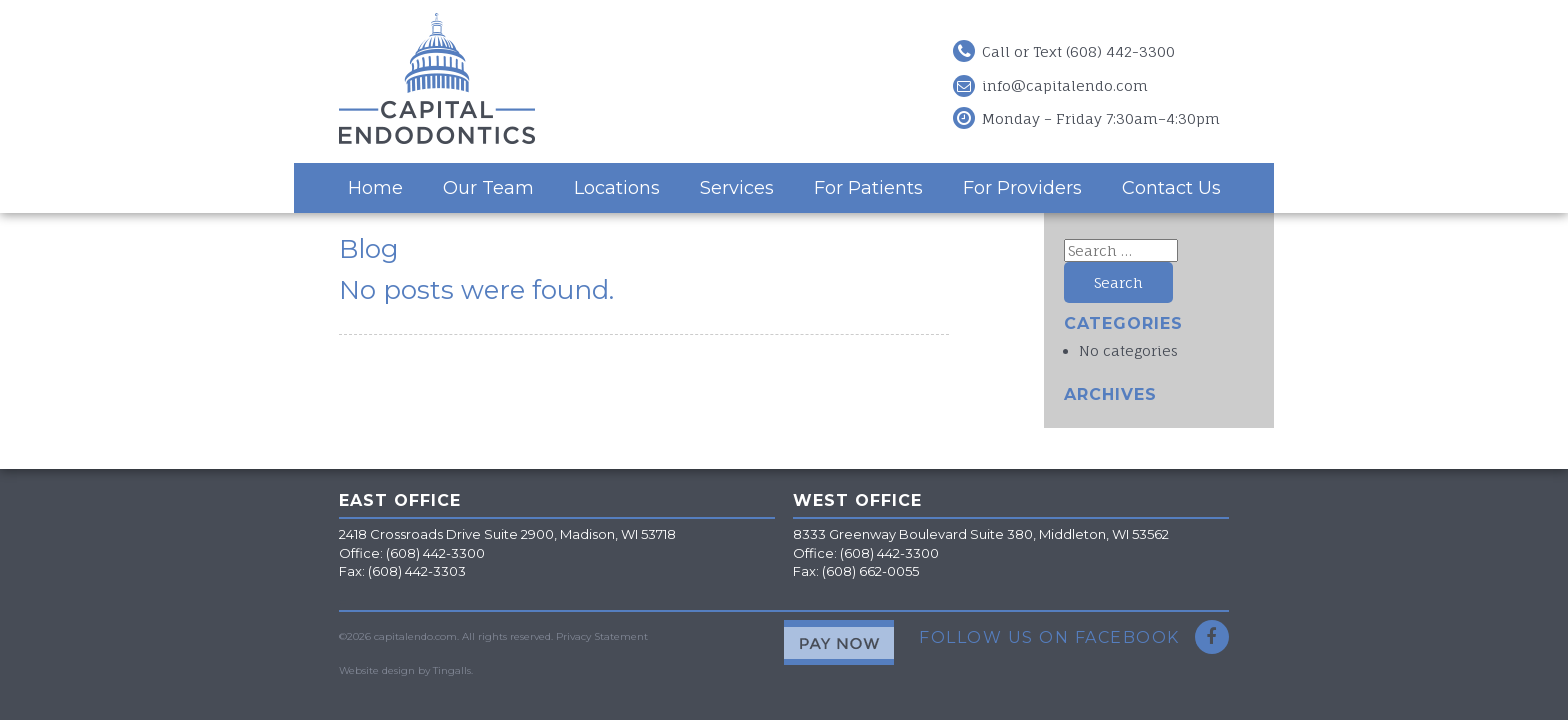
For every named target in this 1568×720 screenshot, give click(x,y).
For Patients (868, 188)
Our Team (488, 188)
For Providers (1022, 188)
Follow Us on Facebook (1074, 637)
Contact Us (1171, 188)
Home (375, 188)
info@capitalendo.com (1065, 85)
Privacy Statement (602, 636)
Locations (617, 188)
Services (737, 188)
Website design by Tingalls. (406, 670)
